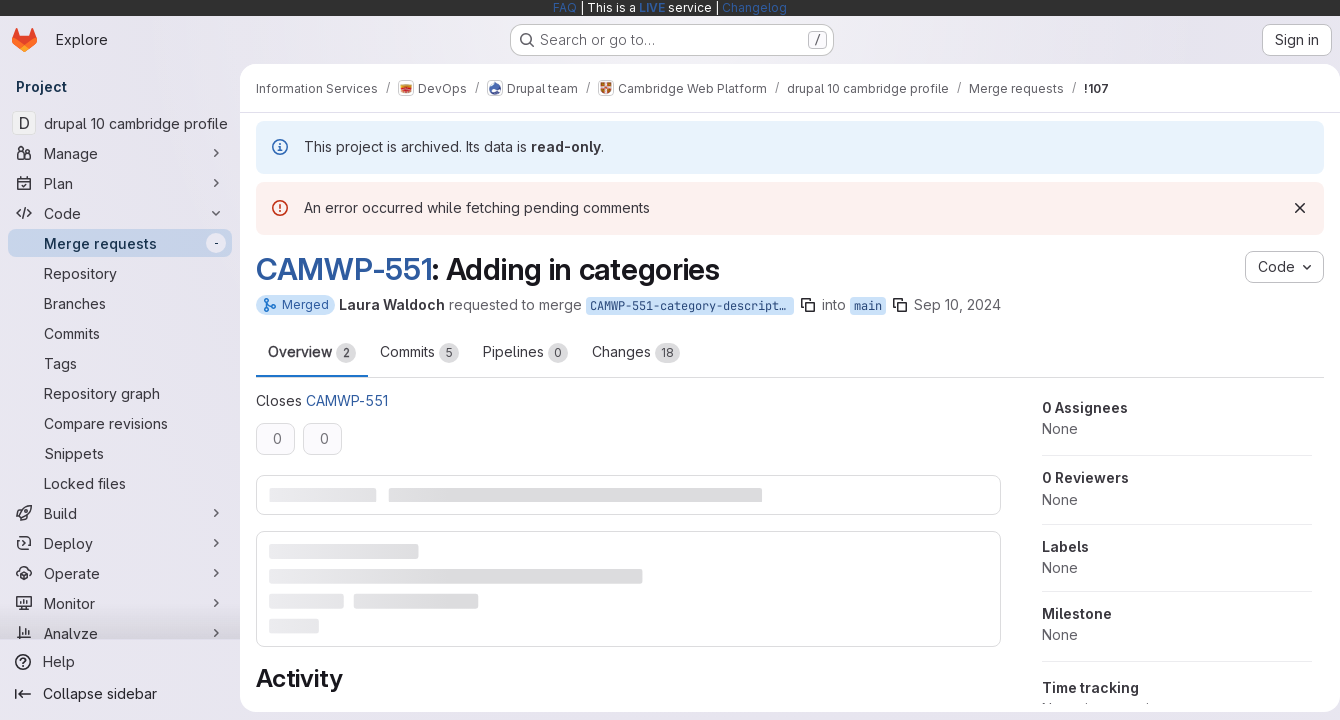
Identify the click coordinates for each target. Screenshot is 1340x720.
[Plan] (120, 183)
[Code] (120, 213)
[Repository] (120, 273)
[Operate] (120, 573)
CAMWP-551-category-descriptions (692, 306)
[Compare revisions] (120, 423)
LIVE (652, 7)
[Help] (120, 662)
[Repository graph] (120, 393)
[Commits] (120, 333)
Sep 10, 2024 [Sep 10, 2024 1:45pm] (957, 304)
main (868, 306)
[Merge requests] (120, 243)
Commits (419, 353)
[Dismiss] (1292, 208)
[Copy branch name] (808, 305)
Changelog (754, 7)
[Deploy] (120, 543)
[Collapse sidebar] (120, 694)
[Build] (120, 513)
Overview (312, 353)
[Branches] (120, 303)
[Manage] (120, 153)
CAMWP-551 (344, 269)
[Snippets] (120, 453)
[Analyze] (120, 633)
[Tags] (120, 363)
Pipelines (525, 353)
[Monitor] (120, 603)
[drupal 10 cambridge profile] (120, 123)
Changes (636, 353)
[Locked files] (120, 483)
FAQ (565, 7)
